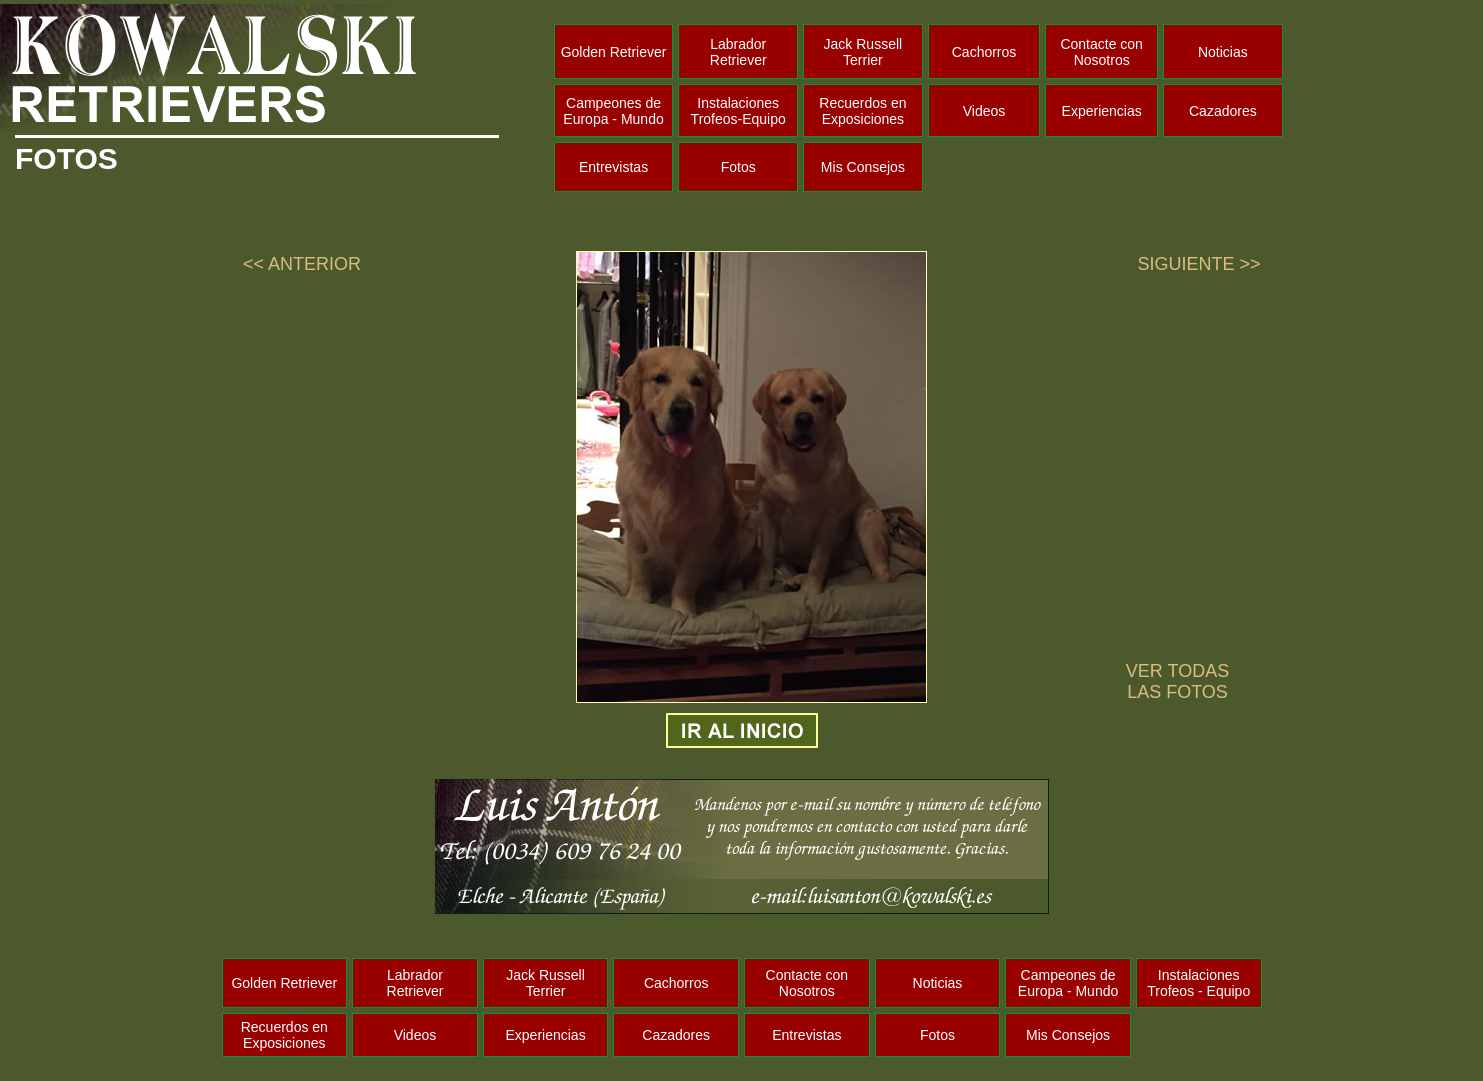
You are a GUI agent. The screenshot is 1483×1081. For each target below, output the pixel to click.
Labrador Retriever (738, 52)
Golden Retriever (614, 52)
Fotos (738, 167)
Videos (984, 111)
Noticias (1223, 52)
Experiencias (1102, 111)
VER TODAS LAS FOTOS (1177, 681)
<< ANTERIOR (302, 264)
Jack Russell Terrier (863, 52)
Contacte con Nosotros (1101, 52)
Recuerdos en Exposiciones (862, 111)
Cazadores (1223, 111)
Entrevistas (613, 167)
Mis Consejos (863, 167)
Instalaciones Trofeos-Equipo (738, 111)
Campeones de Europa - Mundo (613, 111)
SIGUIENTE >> (1199, 264)
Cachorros (984, 52)
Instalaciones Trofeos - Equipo (1198, 983)
